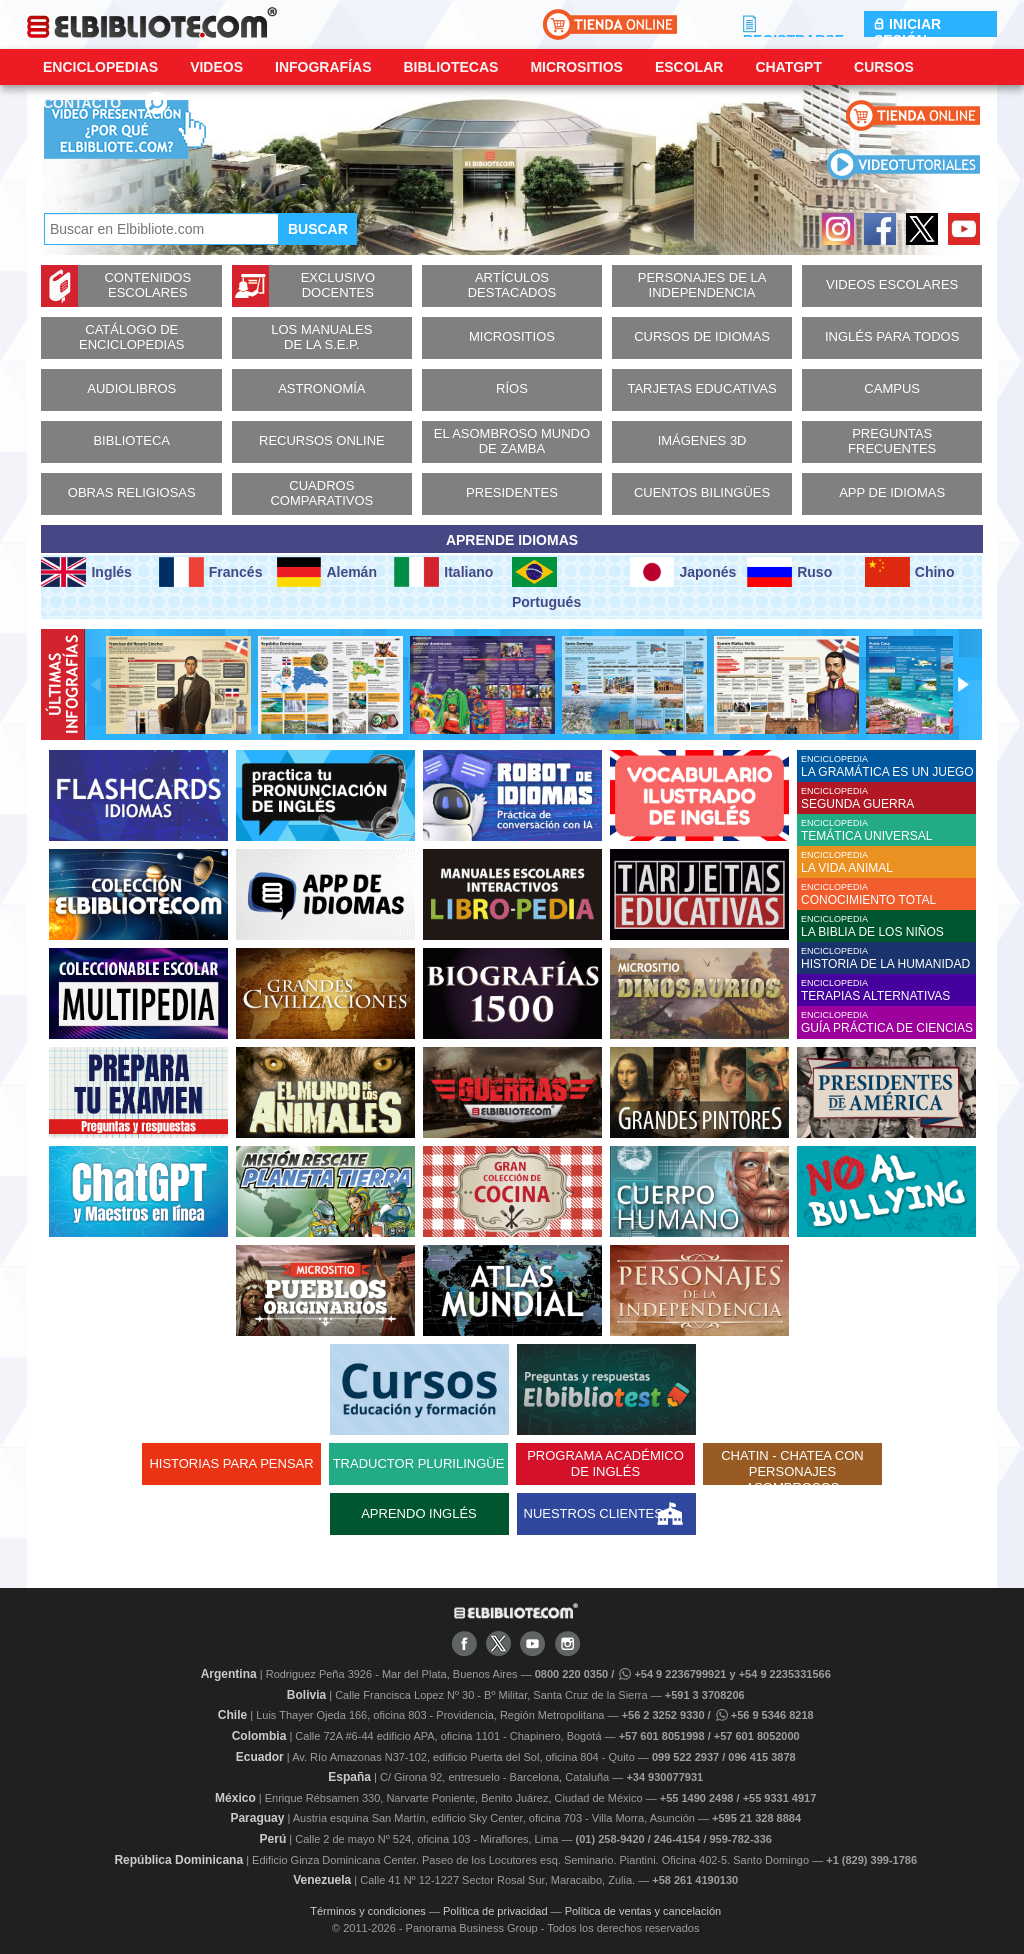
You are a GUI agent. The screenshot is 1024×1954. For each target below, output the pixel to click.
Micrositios (576, 67)
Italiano (443, 572)
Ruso (789, 572)
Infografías (323, 67)
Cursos (884, 67)
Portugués (546, 583)
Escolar (689, 67)
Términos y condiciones (368, 1911)
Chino (910, 572)
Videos (216, 67)
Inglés (86, 572)
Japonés (683, 572)
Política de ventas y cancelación (643, 1911)
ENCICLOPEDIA (888, 766)
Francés (210, 572)
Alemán (327, 572)
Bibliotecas (450, 67)
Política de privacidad (495, 1911)
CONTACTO (82, 103)
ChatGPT (788, 67)
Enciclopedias (100, 67)
